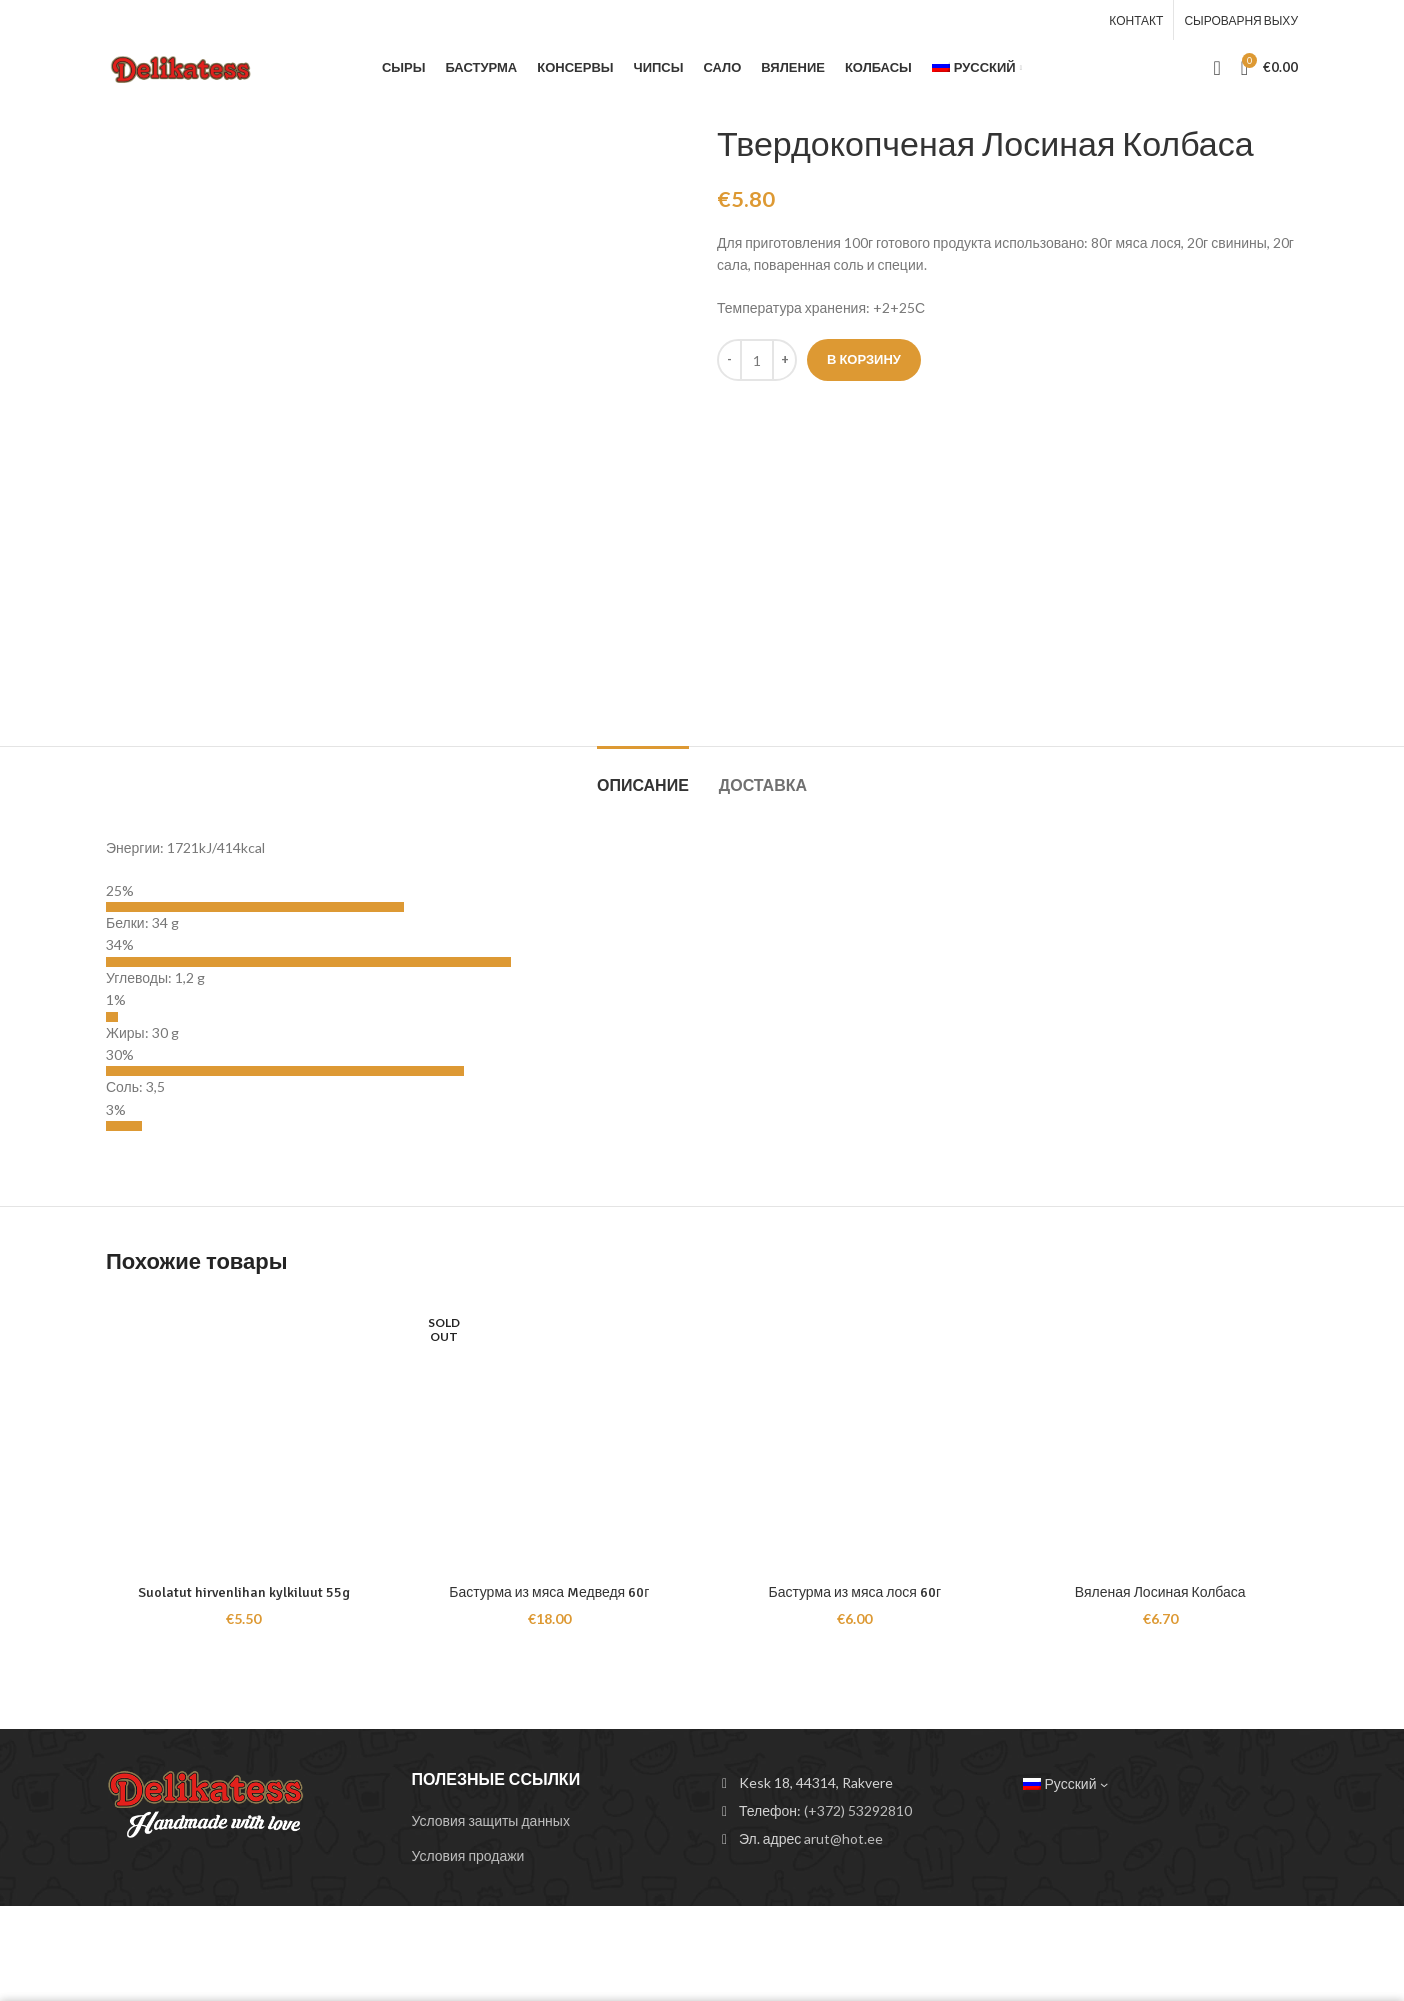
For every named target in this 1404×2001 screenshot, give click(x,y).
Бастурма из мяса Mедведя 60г (549, 1592)
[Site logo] (184, 65)
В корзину (864, 359)
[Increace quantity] (784, 360)
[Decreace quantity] (729, 360)
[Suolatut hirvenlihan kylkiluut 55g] (244, 1436)
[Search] (1216, 68)
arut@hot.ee (843, 1838)
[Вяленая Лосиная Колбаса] (1161, 1436)
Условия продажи (468, 1855)
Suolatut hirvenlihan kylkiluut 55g (244, 1592)
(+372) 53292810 (858, 1810)
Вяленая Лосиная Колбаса (1160, 1592)
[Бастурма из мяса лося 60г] (855, 1436)
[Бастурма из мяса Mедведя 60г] (550, 1436)
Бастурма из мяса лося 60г (854, 1592)
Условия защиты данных (491, 1820)
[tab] (643, 776)
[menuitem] (977, 68)
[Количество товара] (757, 360)
